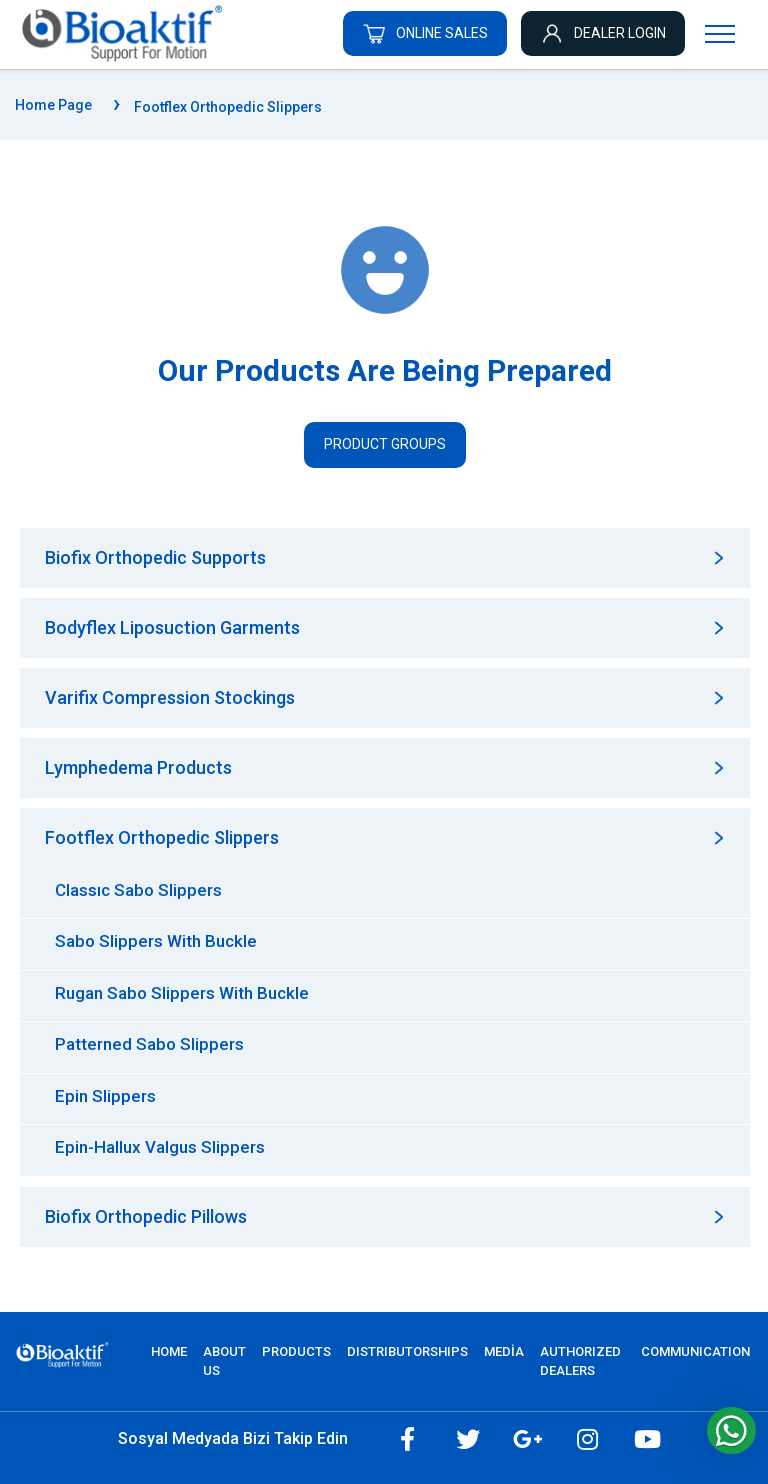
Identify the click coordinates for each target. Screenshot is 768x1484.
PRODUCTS (296, 1351)
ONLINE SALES (425, 33)
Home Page (53, 105)
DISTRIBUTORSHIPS (407, 1351)
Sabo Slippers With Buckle (156, 941)
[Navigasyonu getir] (720, 33)
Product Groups (385, 444)
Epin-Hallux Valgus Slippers (160, 1147)
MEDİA (504, 1351)
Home (169, 1351)
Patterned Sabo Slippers (149, 1044)
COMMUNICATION (695, 1351)
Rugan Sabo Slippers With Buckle (182, 993)
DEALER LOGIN (603, 33)
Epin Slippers (105, 1096)
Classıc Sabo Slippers (138, 890)
